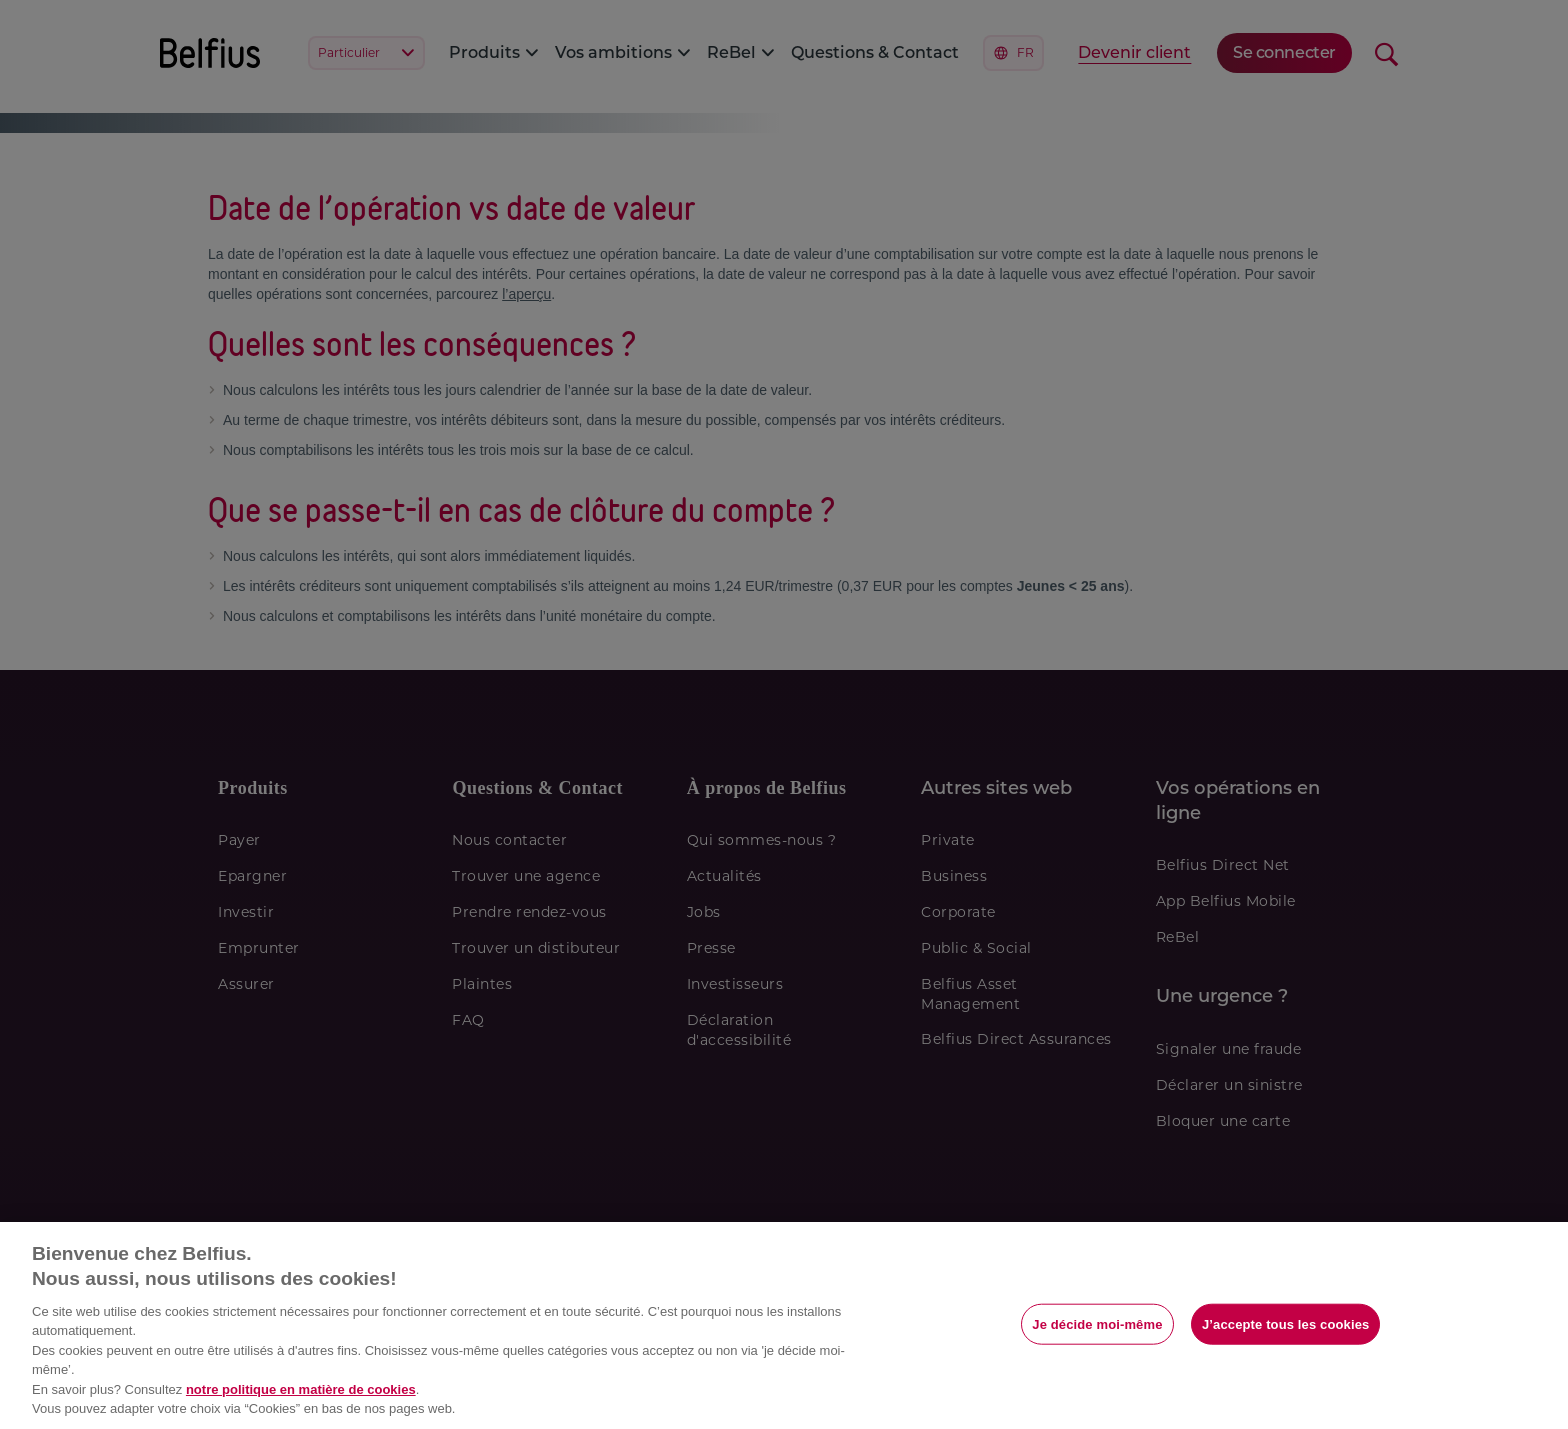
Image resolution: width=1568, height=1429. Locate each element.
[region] (784, 1325)
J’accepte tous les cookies (1285, 1323)
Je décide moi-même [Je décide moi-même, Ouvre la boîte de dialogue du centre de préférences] (1097, 1323)
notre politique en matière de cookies (301, 1389)
